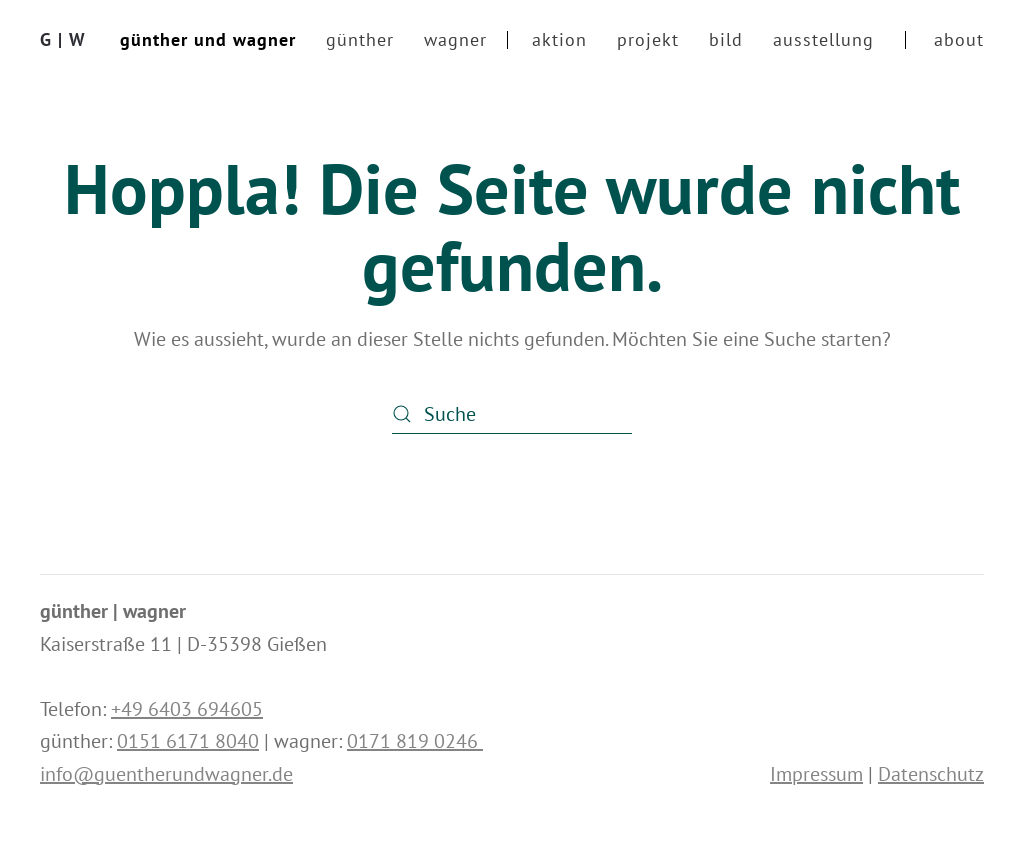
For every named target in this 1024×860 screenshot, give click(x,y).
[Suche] (512, 414)
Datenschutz (931, 774)
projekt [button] (648, 39)
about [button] (959, 39)
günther (360, 39)
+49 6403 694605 (187, 709)
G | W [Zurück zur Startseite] (63, 39)
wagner (455, 39)
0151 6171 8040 (188, 741)
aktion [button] (559, 39)
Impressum (816, 774)
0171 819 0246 (415, 741)
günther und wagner (208, 39)
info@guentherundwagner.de (166, 774)
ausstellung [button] (823, 39)
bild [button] (726, 39)
